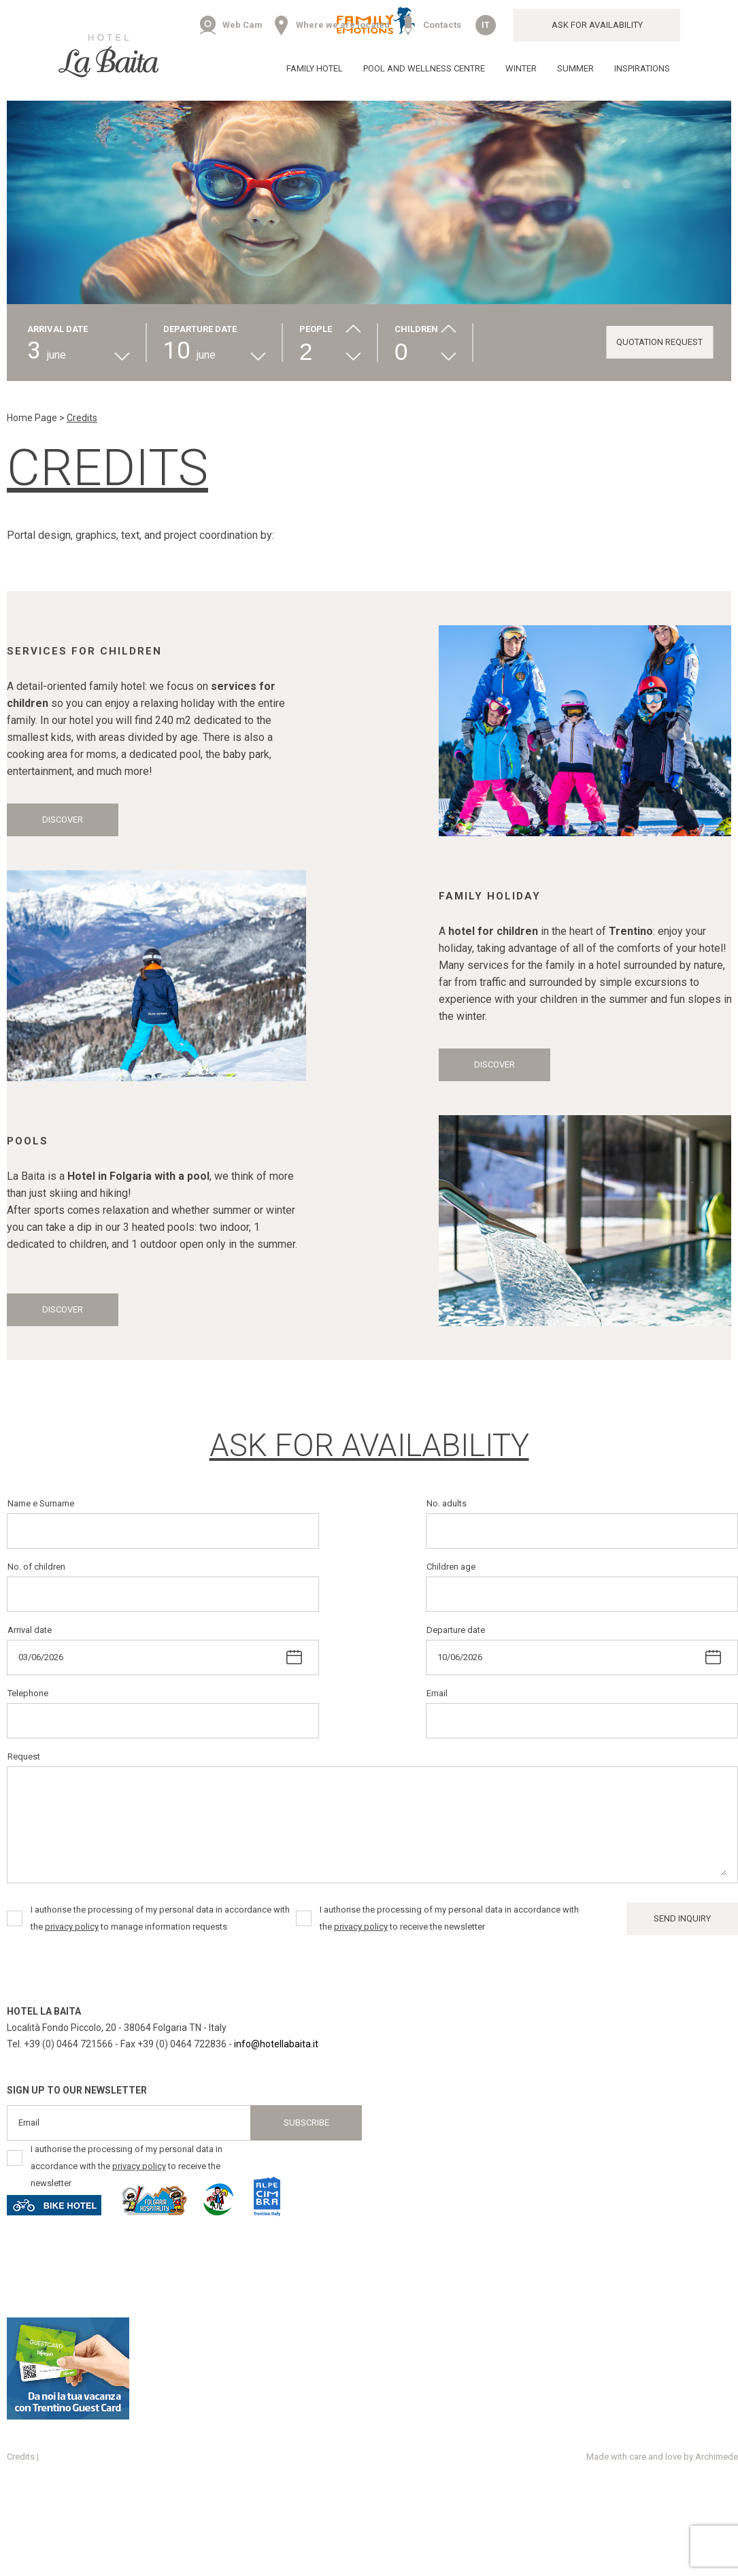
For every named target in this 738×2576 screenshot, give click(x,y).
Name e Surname (40, 1503)
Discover (62, 819)
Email (437, 1693)
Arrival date (29, 1630)
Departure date (455, 1630)
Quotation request (659, 342)
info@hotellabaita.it (276, 2043)
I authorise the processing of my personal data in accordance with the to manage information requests (160, 1918)
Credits (21, 2456)
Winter (521, 68)
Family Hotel (314, 68)
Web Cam (242, 25)
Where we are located (343, 25)
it (486, 25)
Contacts (442, 25)
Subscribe (306, 2122)
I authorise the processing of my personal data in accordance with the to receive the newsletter (449, 1918)
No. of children (36, 1567)
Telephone (27, 1693)
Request (23, 1756)
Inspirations (642, 68)
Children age (450, 1567)
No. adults (446, 1503)
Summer (575, 68)
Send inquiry (682, 1918)
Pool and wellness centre (424, 68)
